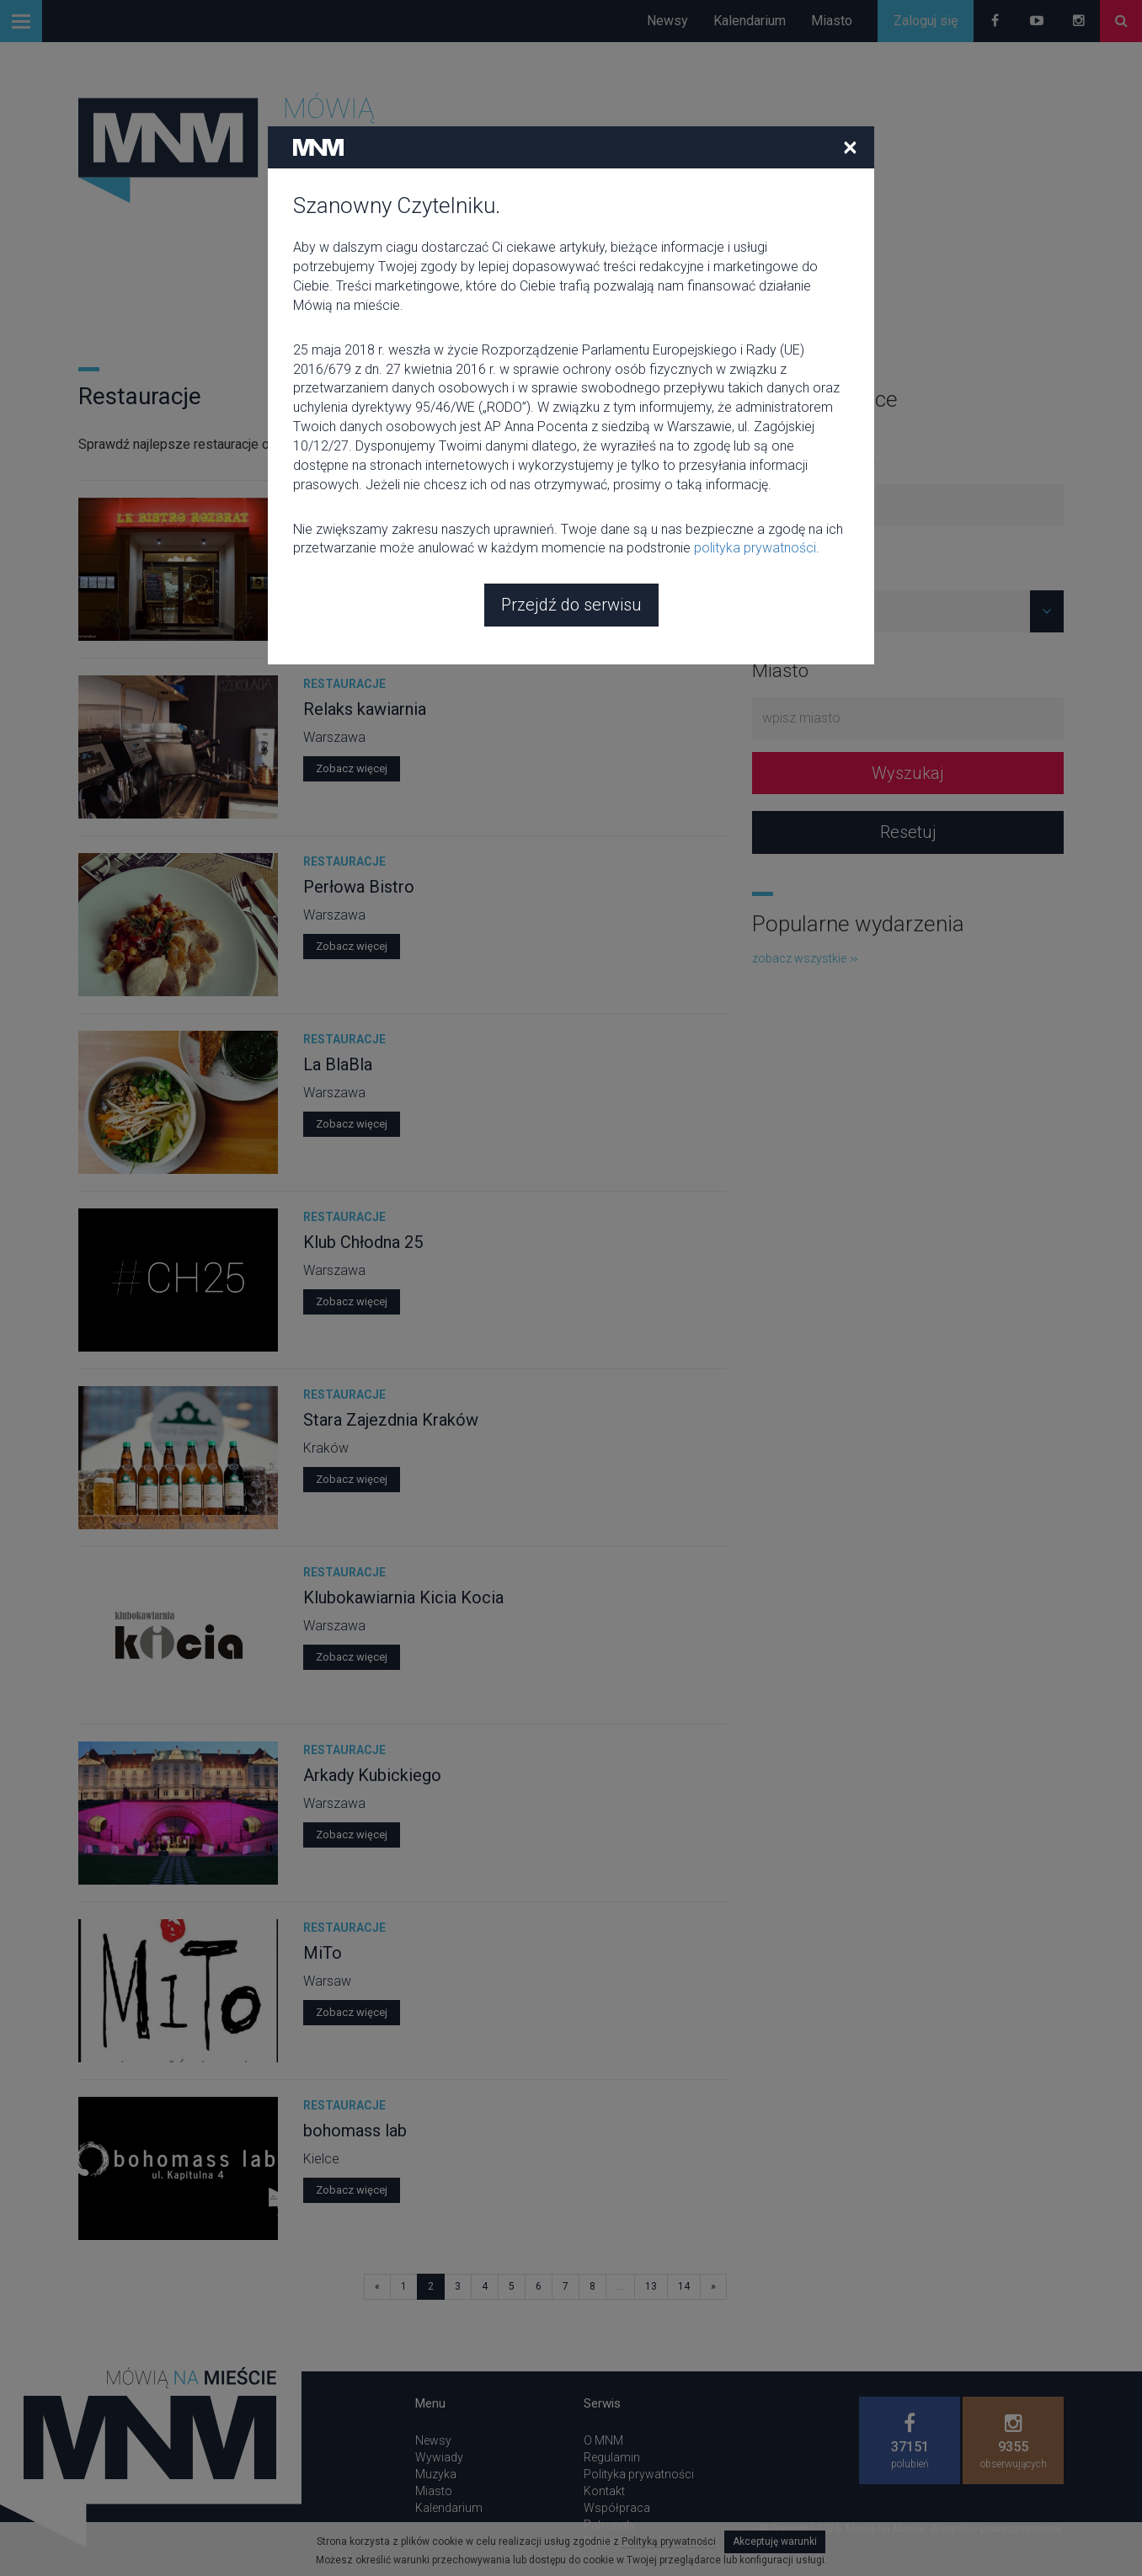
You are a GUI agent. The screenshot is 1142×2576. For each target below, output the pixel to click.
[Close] (850, 36)
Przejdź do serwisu (571, 494)
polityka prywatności (755, 437)
